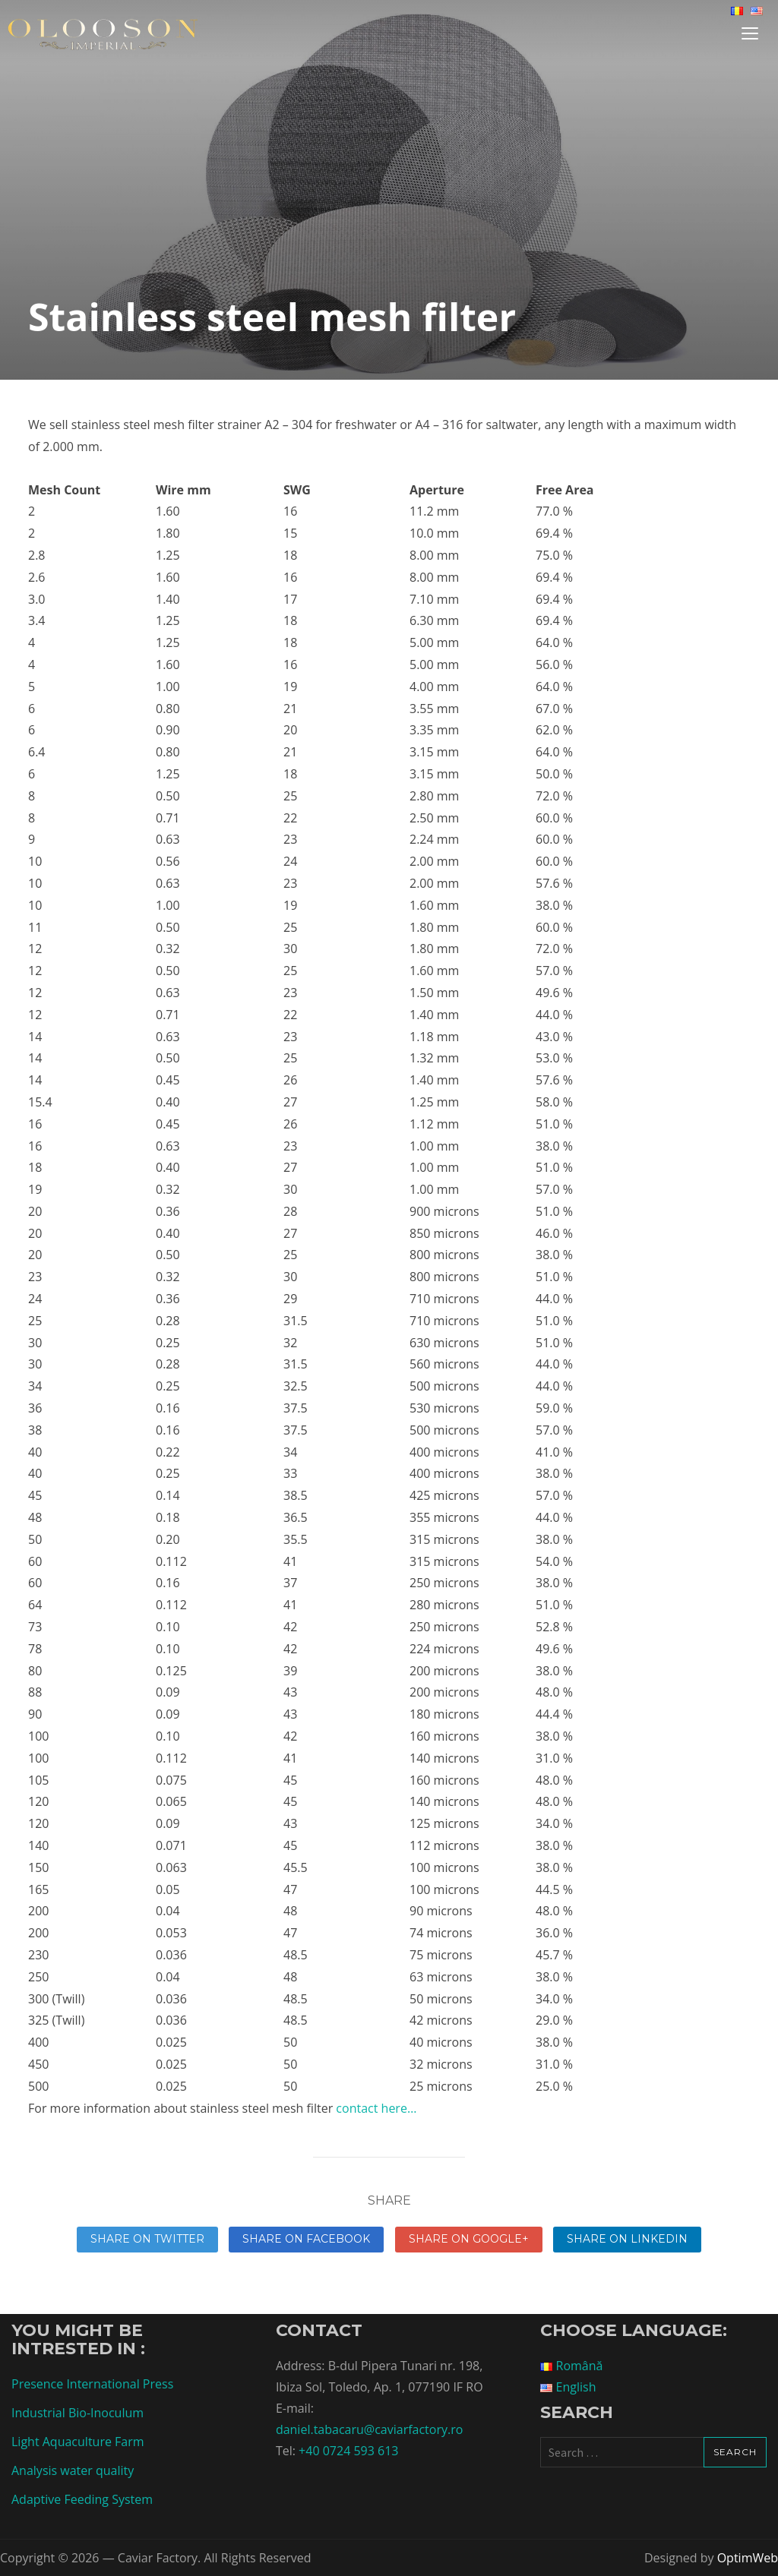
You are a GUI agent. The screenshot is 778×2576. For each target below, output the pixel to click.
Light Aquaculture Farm (77, 2441)
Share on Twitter (147, 2239)
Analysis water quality (72, 2470)
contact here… (376, 2108)
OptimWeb (747, 2557)
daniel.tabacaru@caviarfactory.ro (369, 2429)
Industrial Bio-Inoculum (77, 2412)
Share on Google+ (469, 2239)
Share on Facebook (306, 2239)
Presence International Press (92, 2384)
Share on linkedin (627, 2239)
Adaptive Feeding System (82, 2499)
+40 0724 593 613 (348, 2450)
